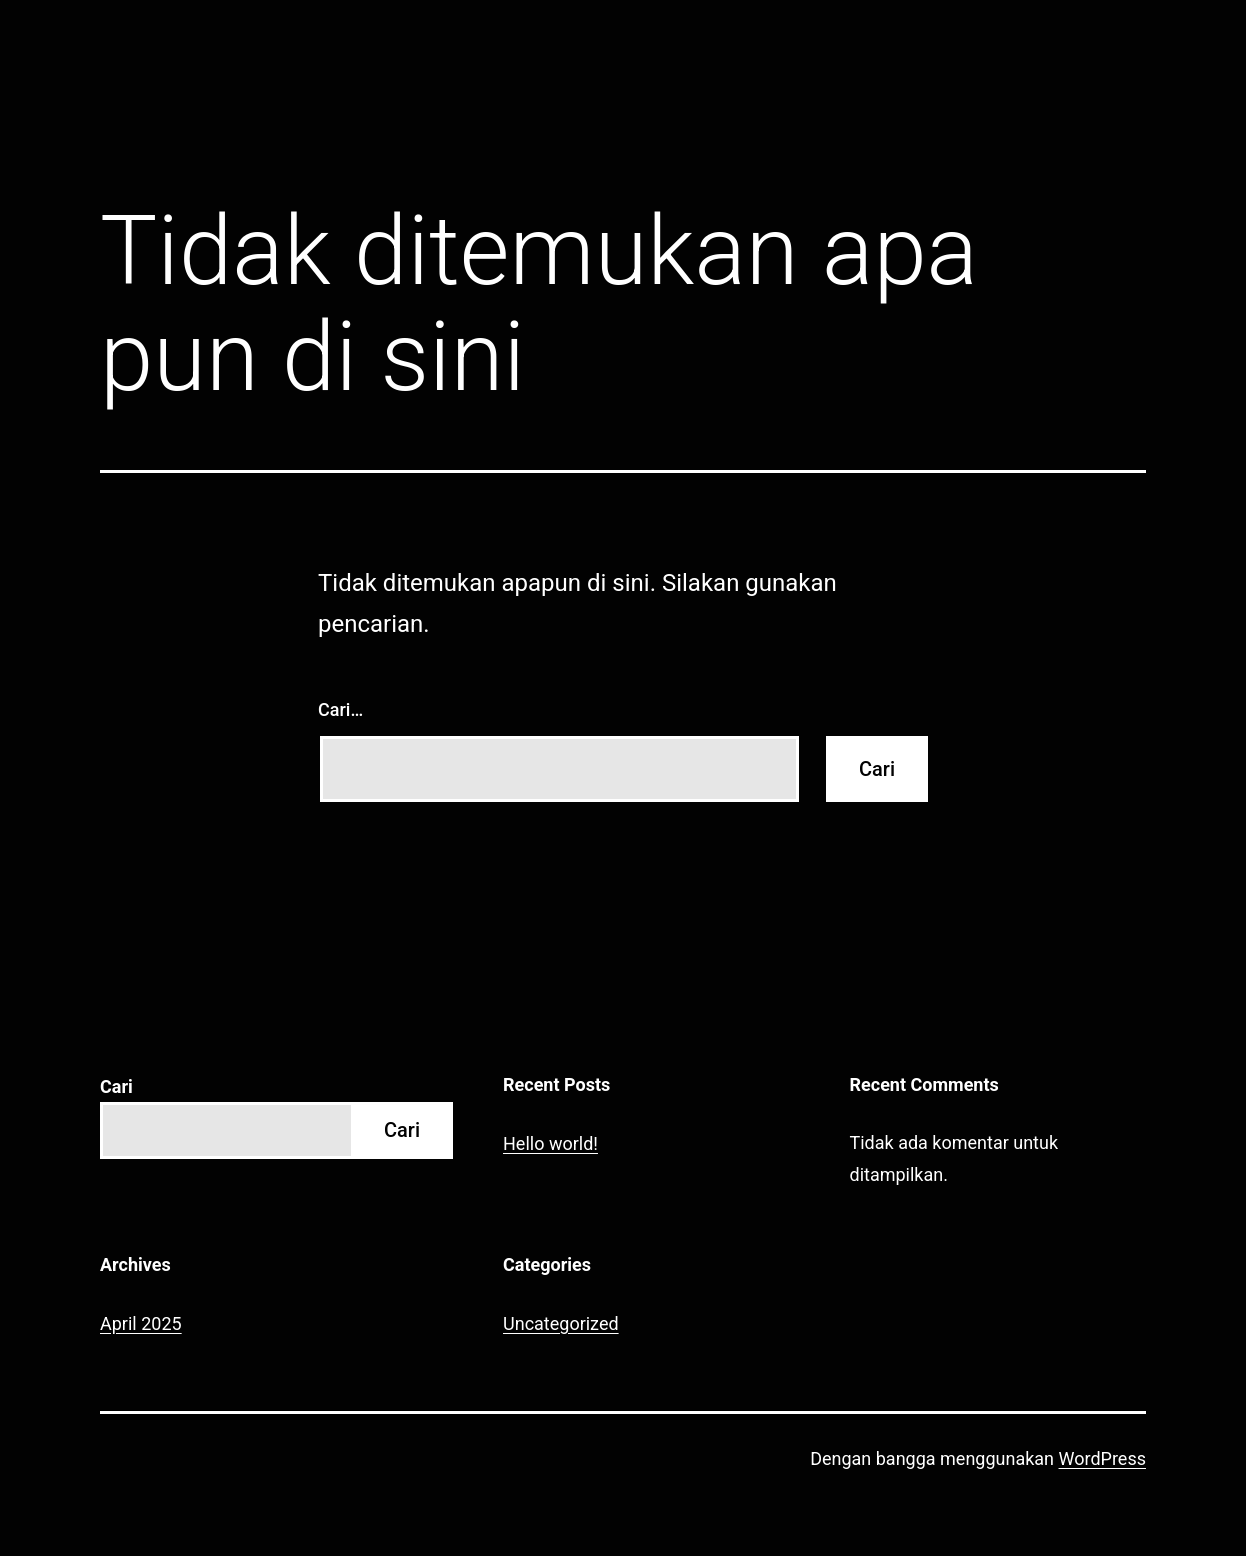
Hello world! (550, 1143)
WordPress (1102, 1458)
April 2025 (141, 1323)
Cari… (340, 709)
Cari (116, 1086)
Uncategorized (561, 1323)
